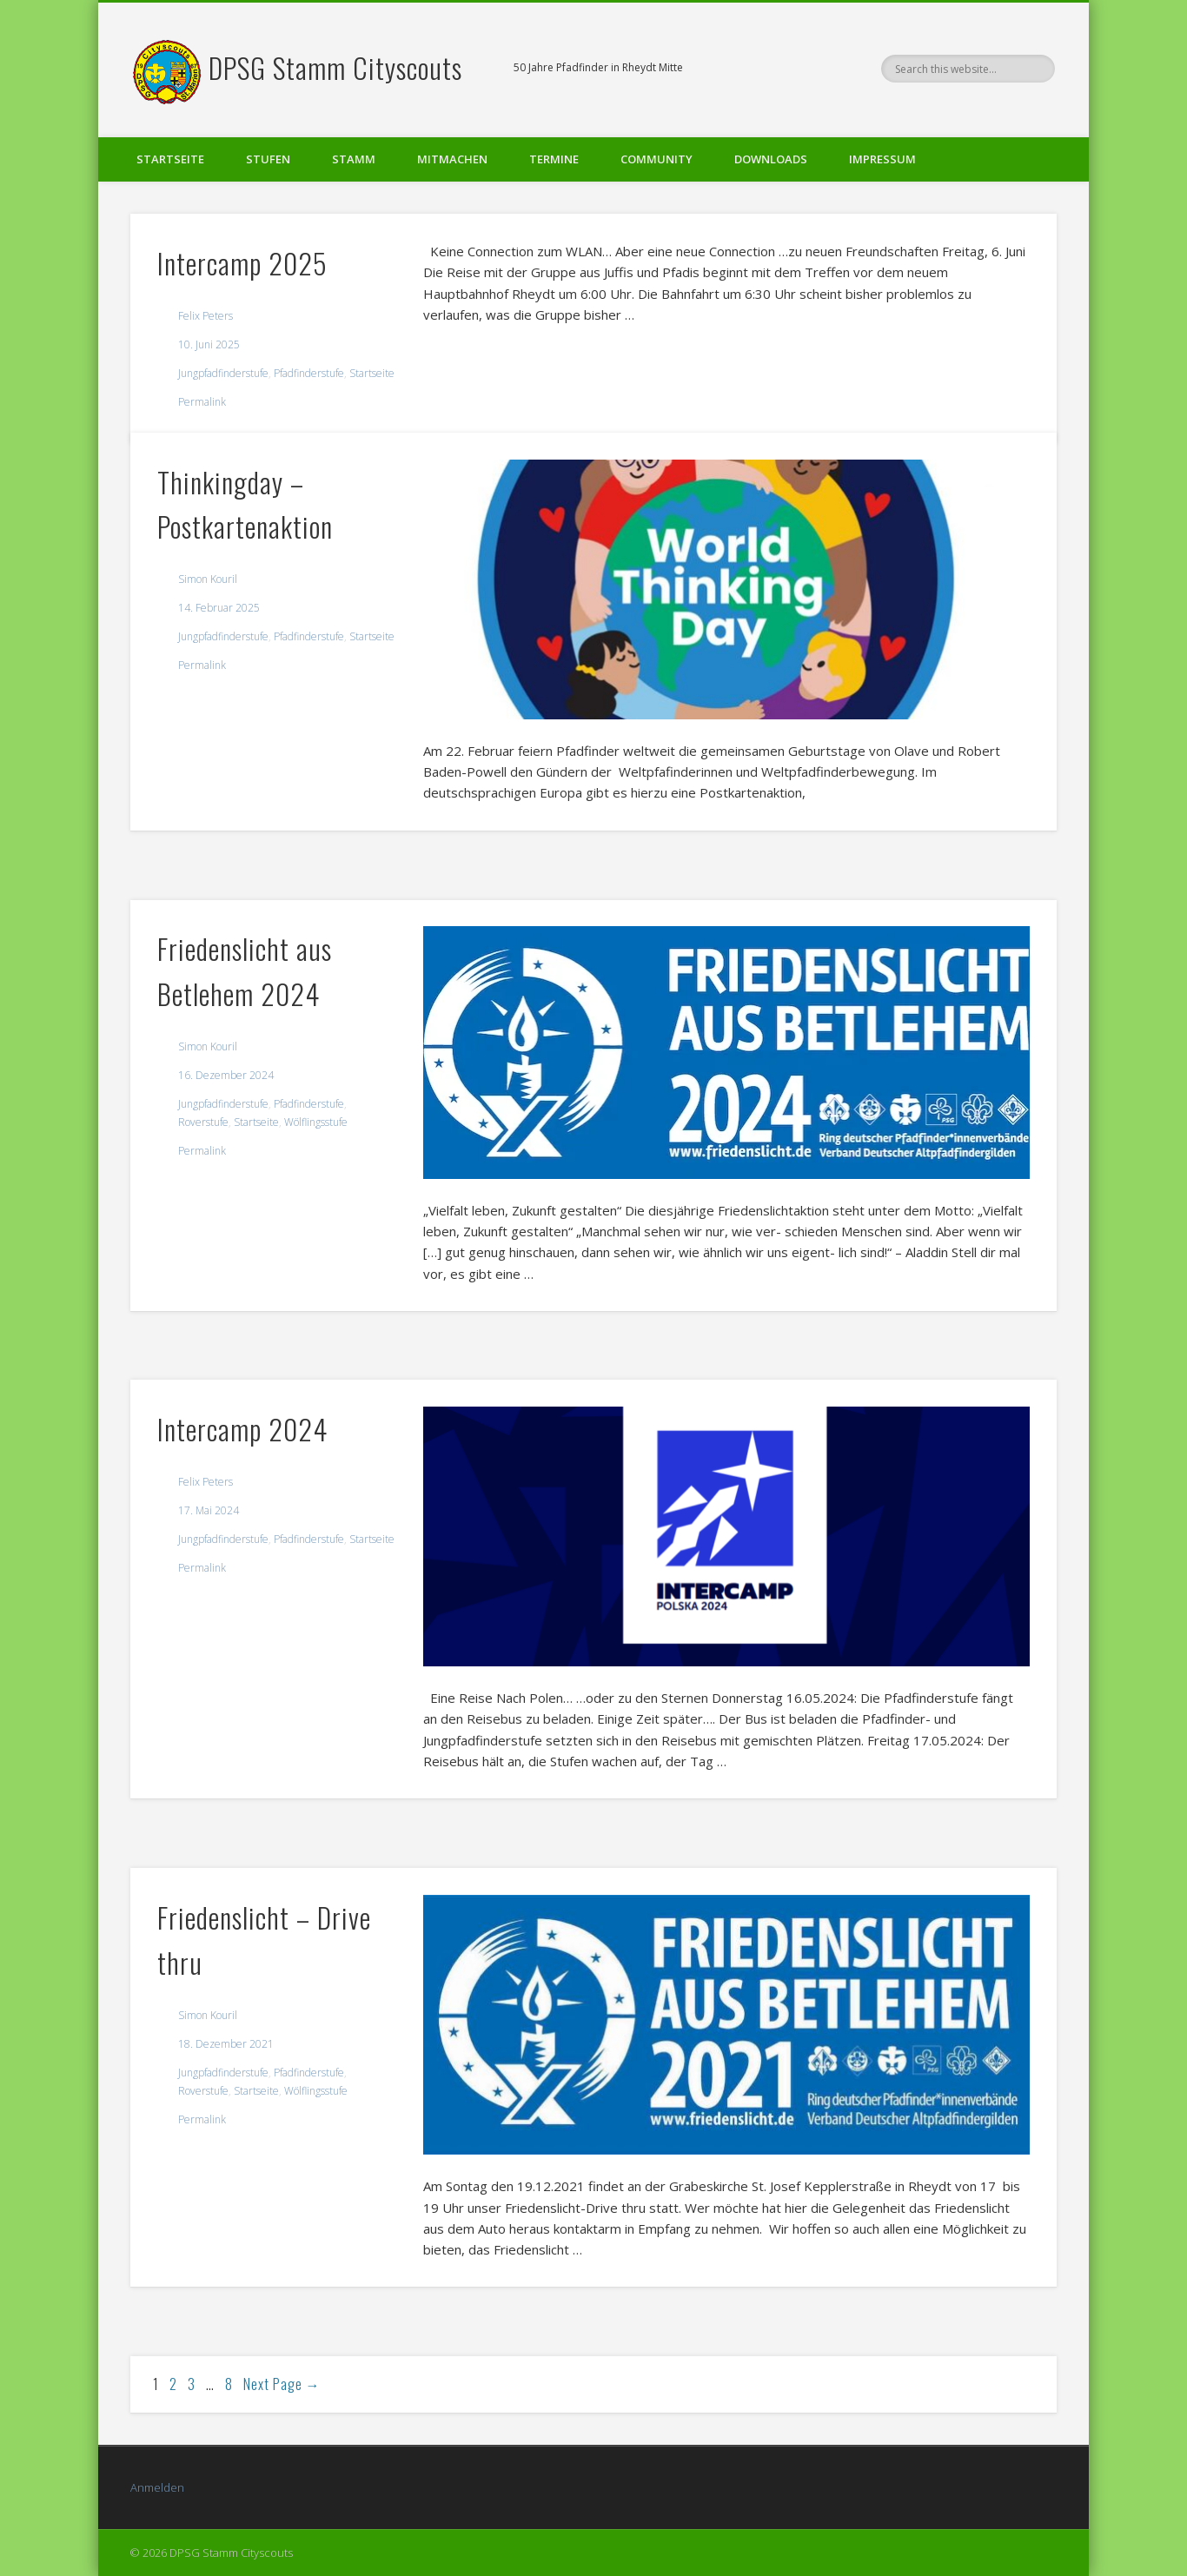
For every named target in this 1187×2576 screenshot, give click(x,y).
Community (656, 159)
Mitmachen (452, 159)
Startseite (170, 159)
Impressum (882, 159)
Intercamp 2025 (242, 262)
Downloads (770, 159)
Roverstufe (203, 1122)
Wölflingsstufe (316, 1122)
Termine (554, 159)
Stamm (353, 159)
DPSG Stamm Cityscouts (335, 67)
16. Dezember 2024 (226, 1075)
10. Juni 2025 (209, 344)
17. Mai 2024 (208, 1510)
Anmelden (157, 2487)
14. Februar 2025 (219, 607)
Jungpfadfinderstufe (223, 373)
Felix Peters (205, 315)
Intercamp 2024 (242, 1428)
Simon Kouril (207, 579)
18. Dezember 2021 (226, 2043)
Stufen (268, 159)
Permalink (202, 401)
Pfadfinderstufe (309, 373)
